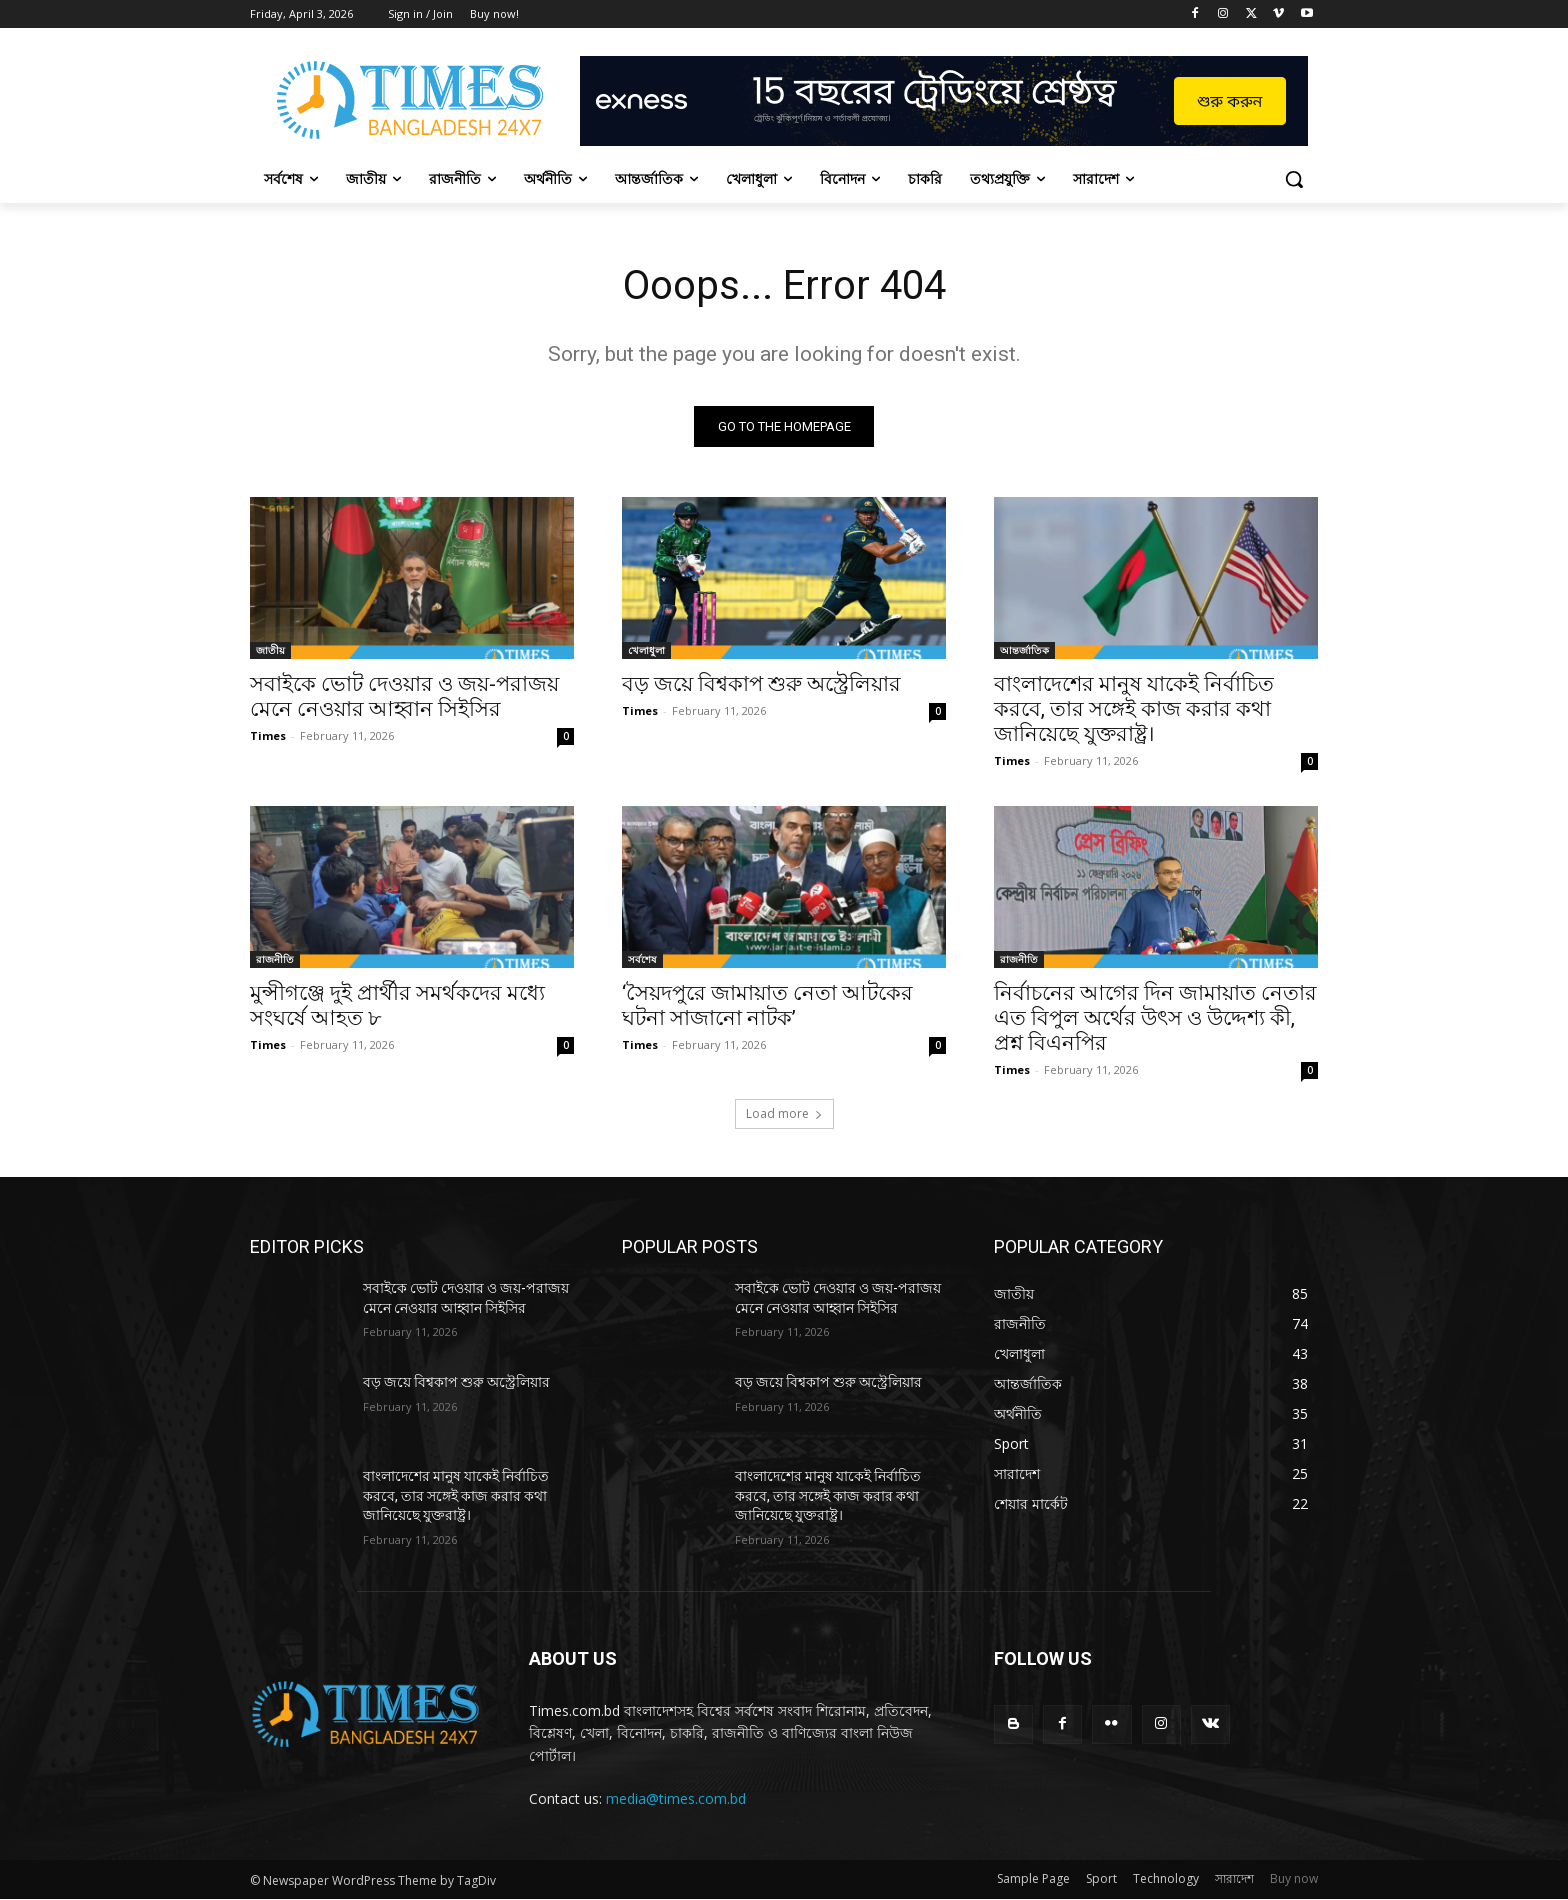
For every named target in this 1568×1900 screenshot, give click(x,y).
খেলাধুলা (646, 650)
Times (268, 735)
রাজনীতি (275, 959)
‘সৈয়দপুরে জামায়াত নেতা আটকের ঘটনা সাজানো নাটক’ (767, 1005)
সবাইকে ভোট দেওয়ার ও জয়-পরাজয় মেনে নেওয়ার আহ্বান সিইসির (404, 696)
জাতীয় (270, 650)
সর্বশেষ (642, 959)
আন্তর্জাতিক (1024, 650)
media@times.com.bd (676, 1798)
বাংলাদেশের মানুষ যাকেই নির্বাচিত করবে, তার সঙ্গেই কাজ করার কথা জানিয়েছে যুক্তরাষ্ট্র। (1134, 709)
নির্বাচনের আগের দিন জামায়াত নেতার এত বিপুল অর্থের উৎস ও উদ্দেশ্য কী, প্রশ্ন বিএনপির (1155, 1018)
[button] (1294, 179)
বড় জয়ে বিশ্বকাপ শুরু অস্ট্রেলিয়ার (761, 684)
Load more (784, 1113)
